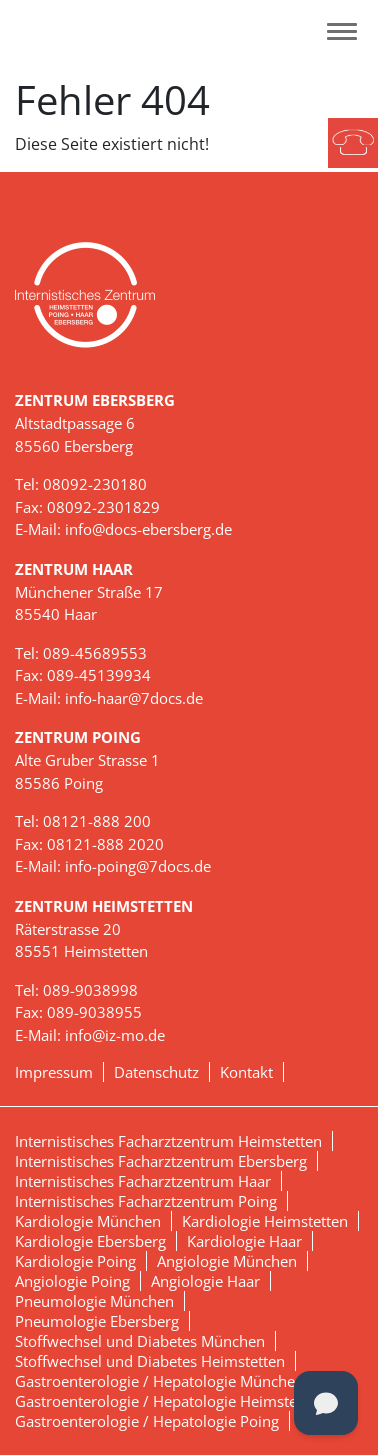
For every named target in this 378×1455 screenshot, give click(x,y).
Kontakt (246, 1072)
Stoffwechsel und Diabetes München (140, 1341)
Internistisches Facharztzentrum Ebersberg (161, 1161)
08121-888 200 (97, 821)
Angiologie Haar (205, 1281)
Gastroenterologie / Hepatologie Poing (147, 1421)
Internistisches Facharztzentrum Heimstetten (168, 1141)
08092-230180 (95, 484)
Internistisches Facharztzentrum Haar (143, 1181)
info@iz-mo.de (115, 1035)
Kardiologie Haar (244, 1241)
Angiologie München (227, 1261)
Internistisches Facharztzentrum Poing (146, 1201)
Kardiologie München (88, 1221)
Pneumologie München (94, 1301)
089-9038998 (90, 990)
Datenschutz (156, 1072)
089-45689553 (95, 653)
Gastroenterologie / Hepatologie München (159, 1381)
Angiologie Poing (72, 1281)
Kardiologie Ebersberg (90, 1241)
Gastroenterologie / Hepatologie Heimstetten (169, 1401)
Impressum (54, 1072)
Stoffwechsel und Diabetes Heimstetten (150, 1361)
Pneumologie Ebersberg (97, 1321)
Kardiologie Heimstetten (265, 1221)
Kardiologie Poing (75, 1261)
